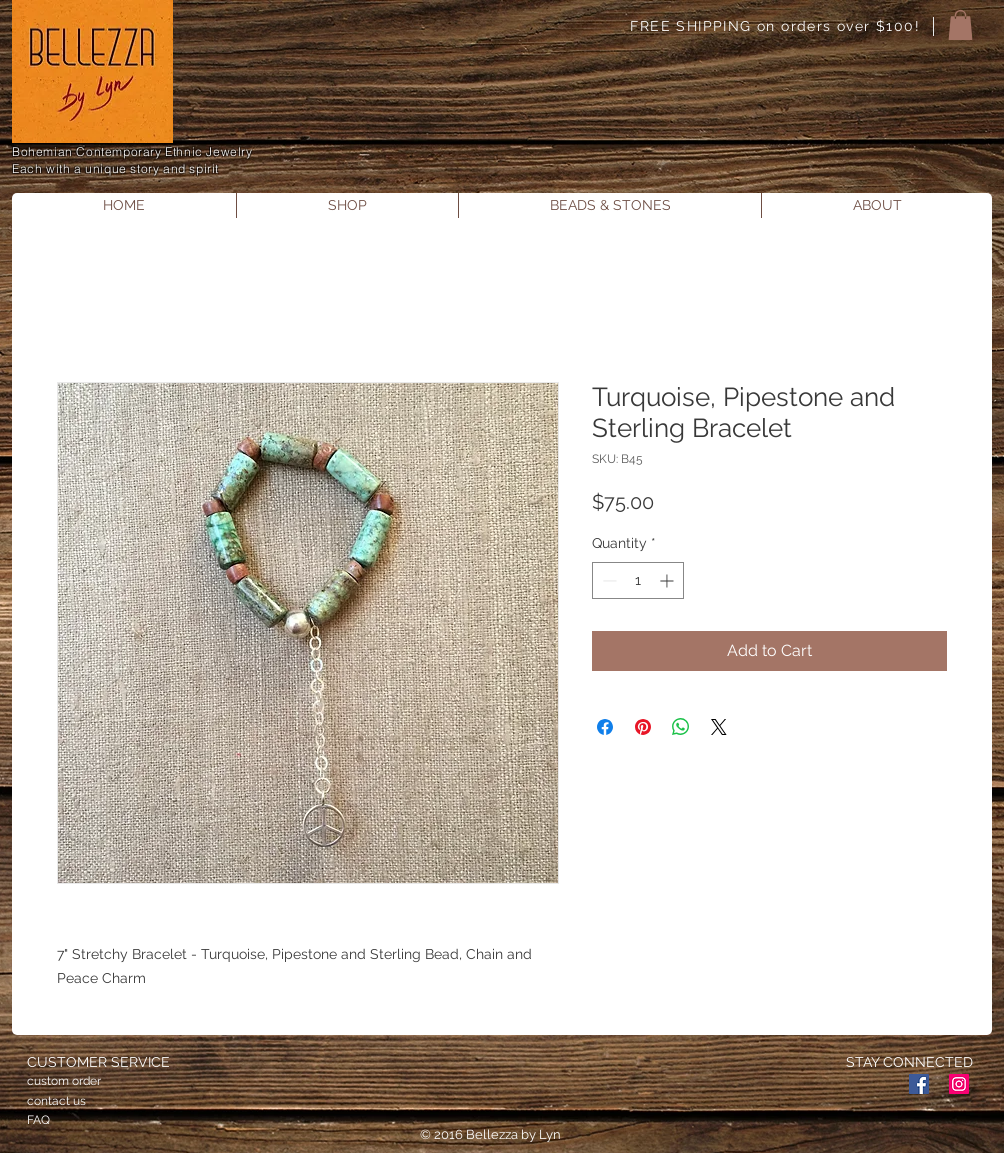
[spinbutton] (638, 580)
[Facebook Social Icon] (919, 1084)
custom (48, 1081)
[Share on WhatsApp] (681, 727)
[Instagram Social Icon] (959, 1084)
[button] (960, 25)
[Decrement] (607, 580)
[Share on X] (719, 727)
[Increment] (668, 580)
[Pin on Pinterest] (643, 727)
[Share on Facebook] (605, 727)
